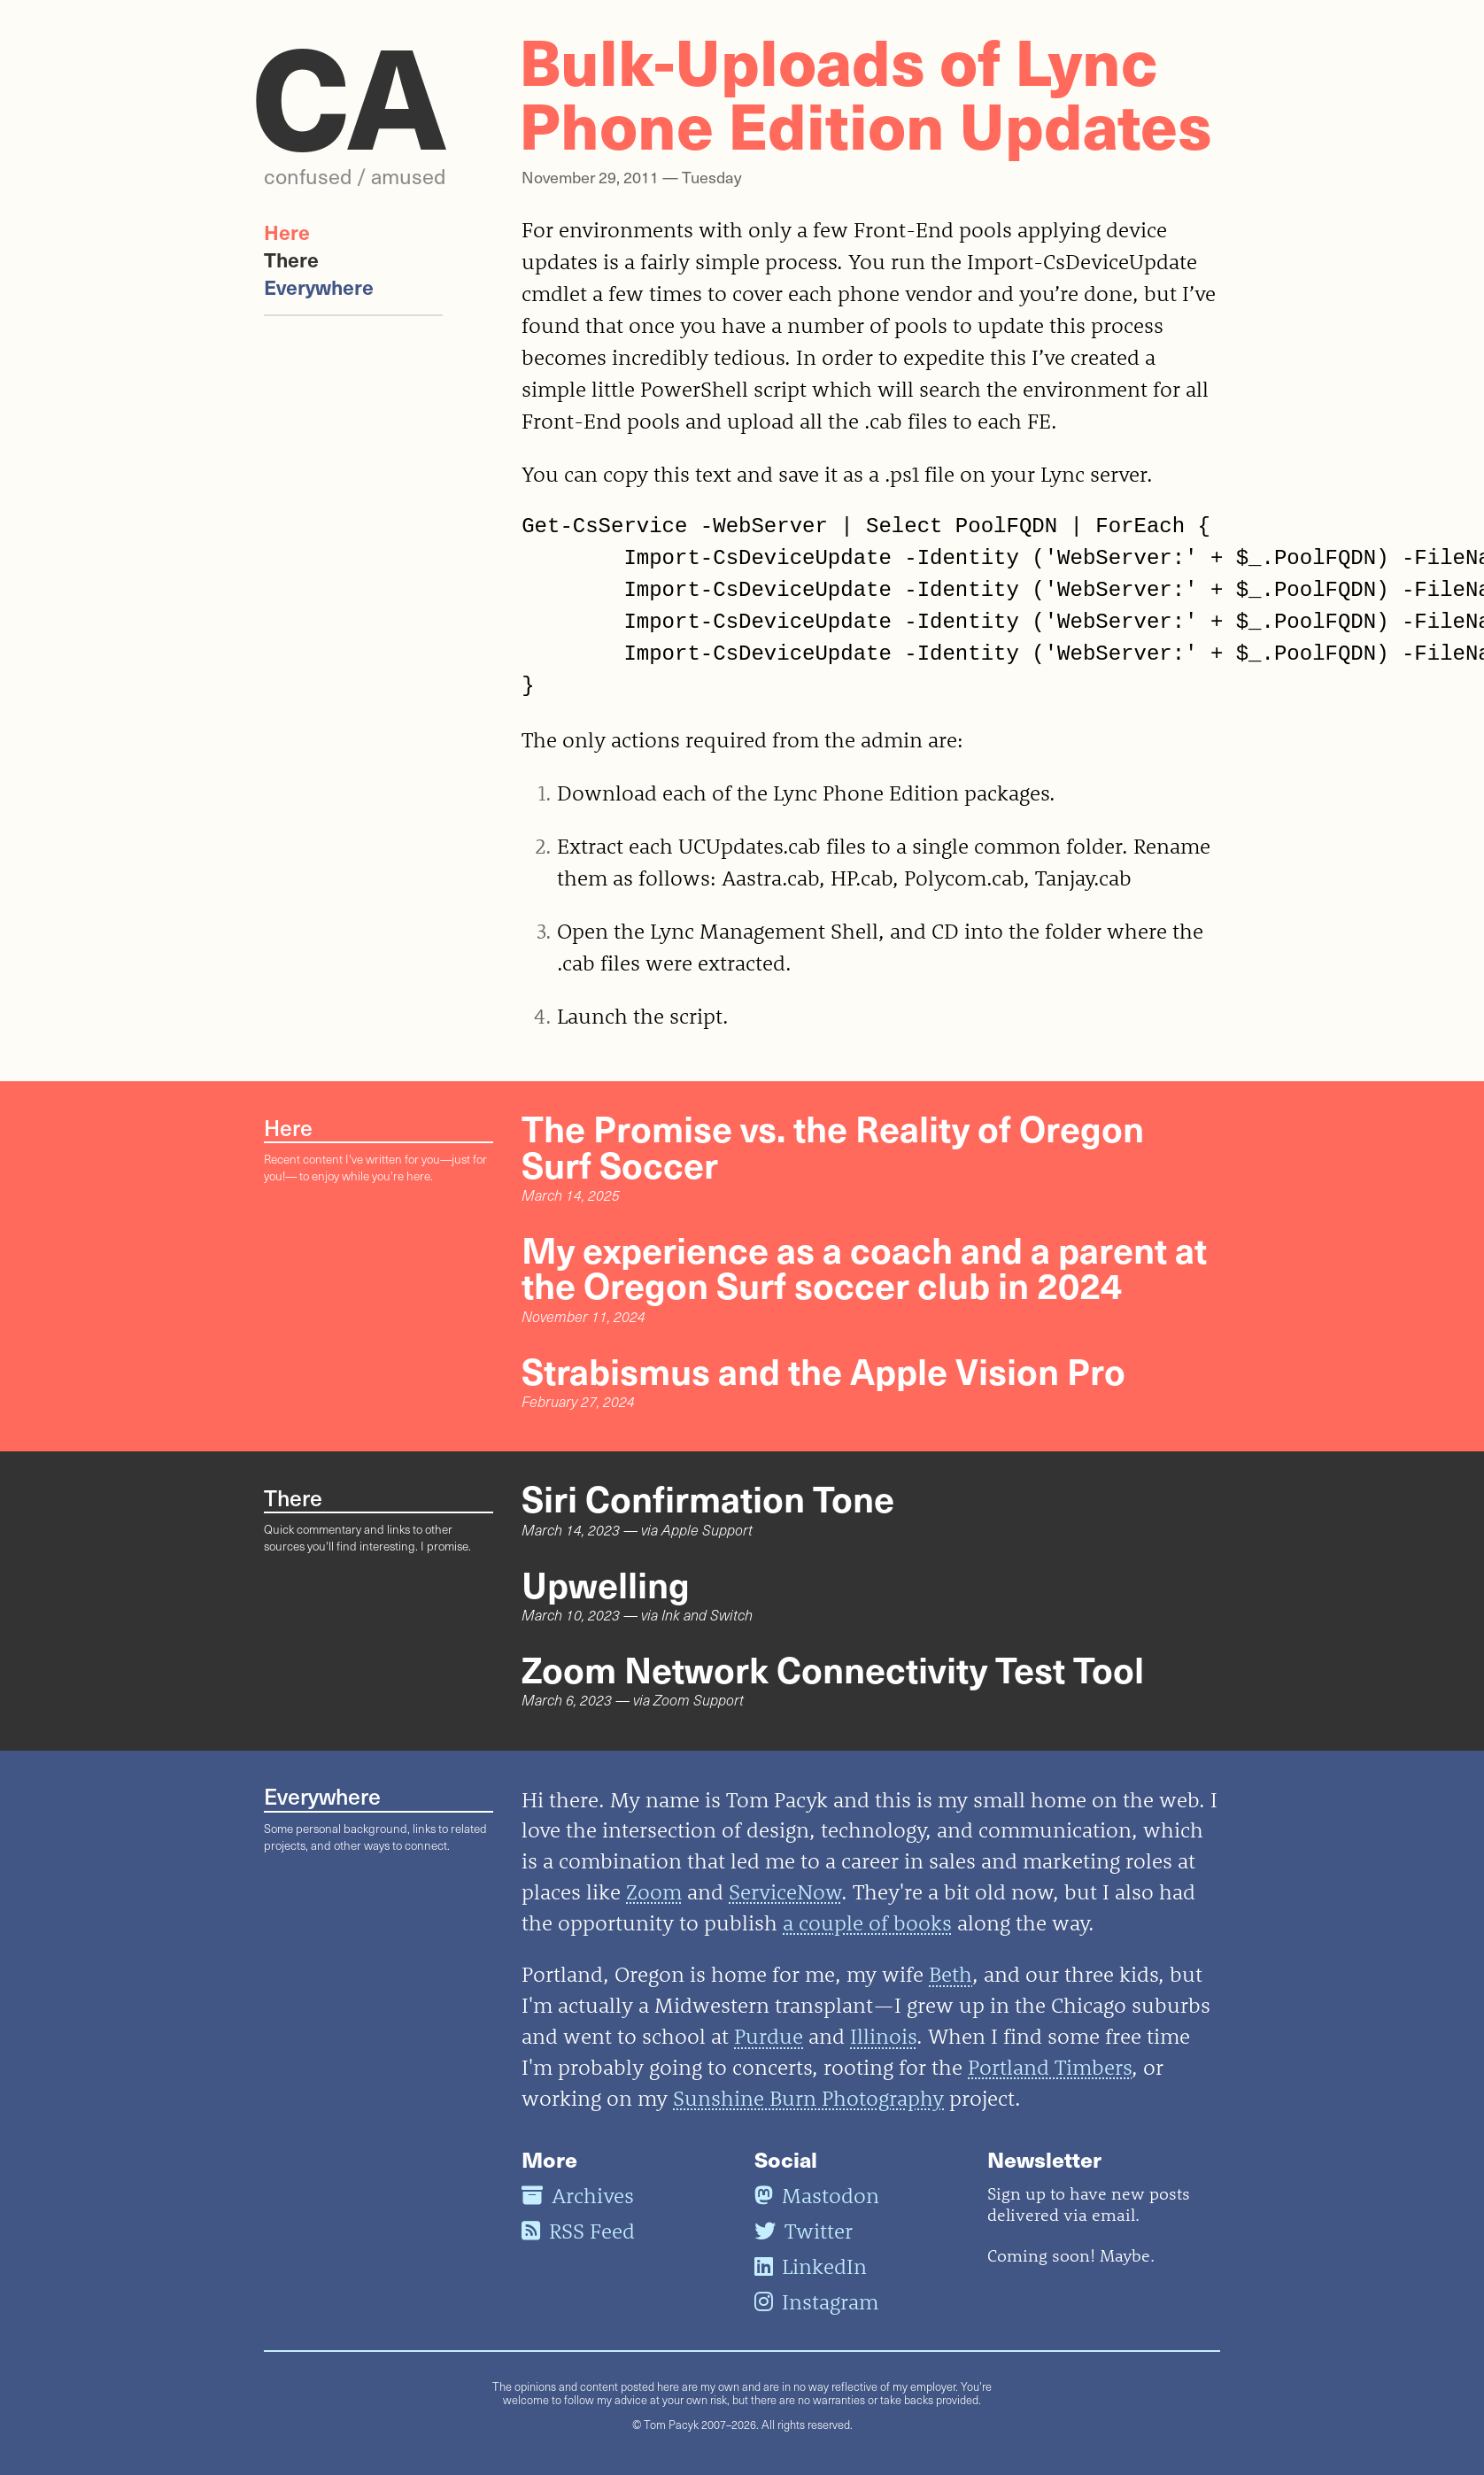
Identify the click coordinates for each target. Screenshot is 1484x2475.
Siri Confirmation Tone (708, 1497)
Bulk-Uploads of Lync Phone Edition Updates (865, 91)
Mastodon (816, 2195)
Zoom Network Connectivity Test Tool (833, 1668)
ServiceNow (785, 1891)
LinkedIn (810, 2266)
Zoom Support (698, 1699)
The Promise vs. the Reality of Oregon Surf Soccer (833, 1144)
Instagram (816, 2301)
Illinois (883, 2036)
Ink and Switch (707, 1614)
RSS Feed (578, 2230)
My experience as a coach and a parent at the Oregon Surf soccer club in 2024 (864, 1266)
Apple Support (707, 1529)
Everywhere (319, 286)
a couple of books (867, 1922)
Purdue (768, 2036)
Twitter (803, 2230)
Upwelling (606, 1583)
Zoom (654, 1891)
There (291, 259)
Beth (950, 1974)
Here (287, 231)
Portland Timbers (1050, 2066)
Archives (578, 2195)
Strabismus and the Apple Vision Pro (823, 1370)
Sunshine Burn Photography (808, 2097)
